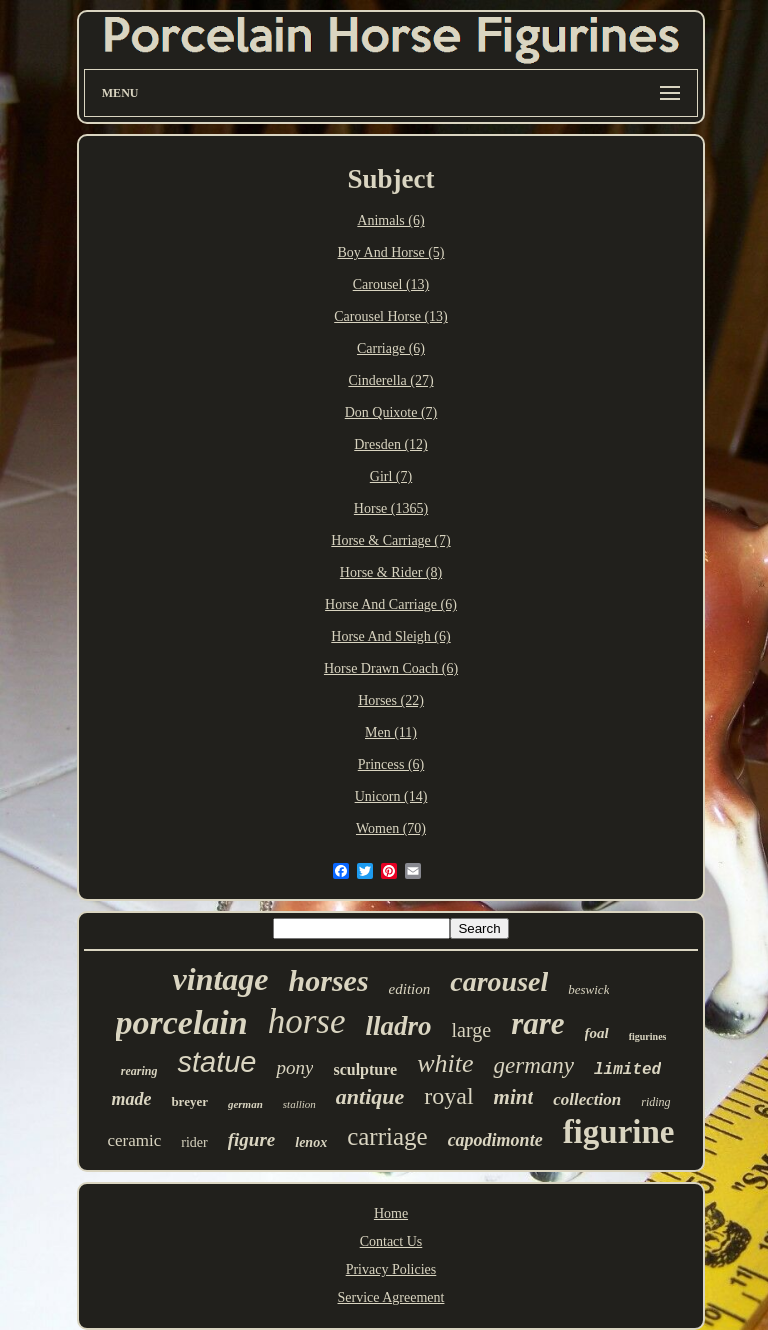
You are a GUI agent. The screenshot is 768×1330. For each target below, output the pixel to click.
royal (448, 1096)
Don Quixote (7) (391, 412)
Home (391, 1213)
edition (410, 989)
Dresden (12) (390, 444)
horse (307, 1021)
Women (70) (391, 828)
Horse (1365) (391, 508)
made (131, 1099)
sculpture (365, 1069)
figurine (619, 1132)
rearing (139, 1071)
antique (370, 1096)
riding (655, 1102)
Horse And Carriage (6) (391, 604)
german (245, 1104)
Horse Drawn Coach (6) (391, 668)
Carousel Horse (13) (391, 316)
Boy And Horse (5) (391, 252)
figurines (648, 1036)
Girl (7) (391, 476)
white (445, 1063)
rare (537, 1023)
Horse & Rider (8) (391, 572)
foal (597, 1033)
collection (587, 1099)
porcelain (182, 1022)
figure (252, 1139)
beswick (588, 989)
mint (514, 1097)
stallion (299, 1104)
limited (627, 1070)
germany (533, 1065)
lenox (311, 1142)
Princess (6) (391, 764)
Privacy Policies (391, 1269)
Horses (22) (391, 700)
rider (194, 1142)
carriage (387, 1136)
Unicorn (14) (391, 796)
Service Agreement (391, 1297)
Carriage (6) (391, 348)
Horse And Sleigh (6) (390, 636)
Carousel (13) (391, 284)
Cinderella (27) (390, 380)
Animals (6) (390, 220)
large (472, 1030)
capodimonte (495, 1140)
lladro (399, 1026)
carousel (499, 981)
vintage (221, 979)
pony (294, 1067)
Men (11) (391, 732)
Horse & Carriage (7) (390, 540)
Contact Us (391, 1241)
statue (216, 1062)
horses (329, 980)
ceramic (135, 1140)
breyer (189, 1101)
